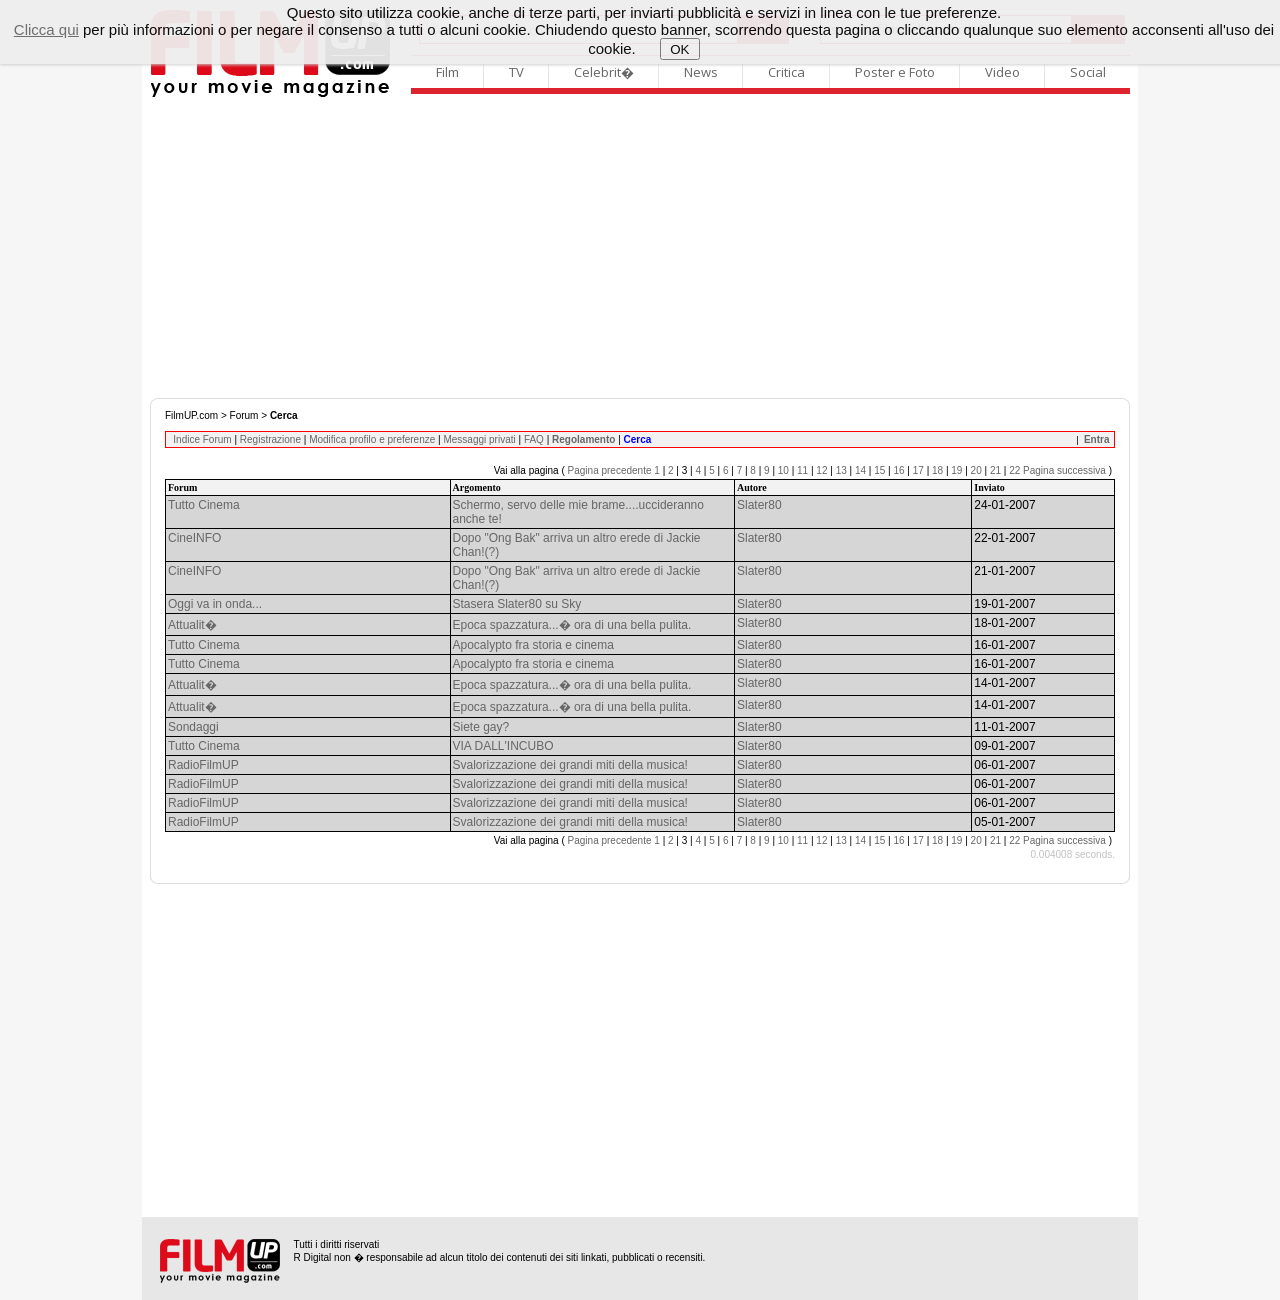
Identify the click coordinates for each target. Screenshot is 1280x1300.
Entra (1097, 439)
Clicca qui (46, 29)
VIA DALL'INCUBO (503, 746)
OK (679, 49)
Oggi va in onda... (215, 604)
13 (841, 470)
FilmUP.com (191, 415)
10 (783, 470)
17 (918, 470)
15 (879, 470)
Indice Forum (202, 439)
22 (1014, 470)
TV (516, 72)
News (701, 72)
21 (995, 470)
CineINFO (194, 538)
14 (860, 470)
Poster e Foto (895, 72)
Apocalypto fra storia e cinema (533, 645)
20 (976, 470)
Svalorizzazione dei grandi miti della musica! (570, 765)
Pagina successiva (1064, 470)
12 (821, 470)
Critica (786, 72)
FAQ (534, 439)
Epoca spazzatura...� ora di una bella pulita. (572, 625)
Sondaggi (193, 727)
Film (447, 72)
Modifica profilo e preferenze (372, 439)
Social (1088, 72)
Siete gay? (481, 727)
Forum (244, 415)
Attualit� (192, 625)
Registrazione (270, 439)
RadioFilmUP (203, 765)
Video (1002, 72)
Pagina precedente (610, 470)
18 (937, 470)
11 (802, 470)
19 (956, 470)
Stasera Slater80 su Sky (517, 604)
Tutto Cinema (204, 505)
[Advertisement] (640, 248)
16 (898, 470)
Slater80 (759, 505)
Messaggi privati (479, 439)
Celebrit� (604, 72)
